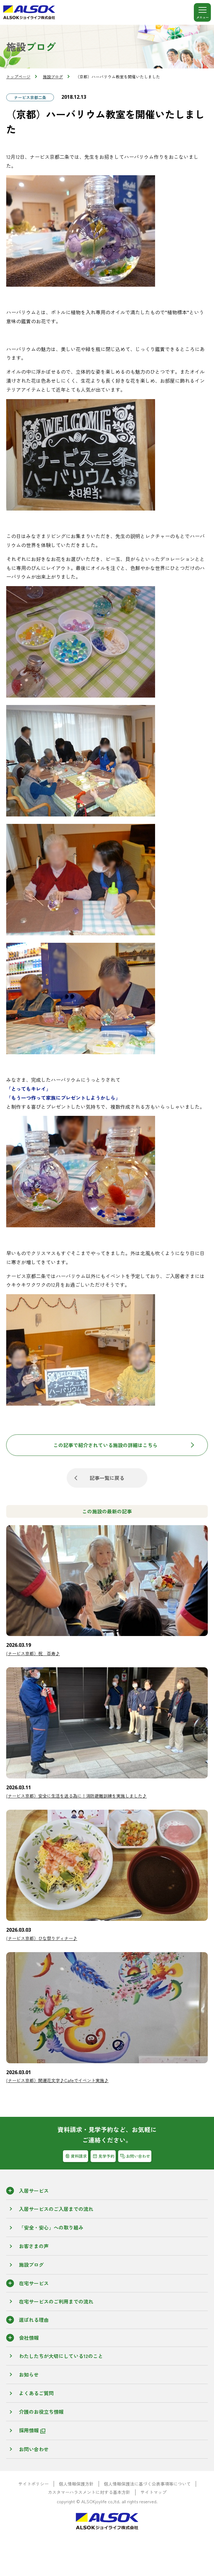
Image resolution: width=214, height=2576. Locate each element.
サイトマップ (153, 2492)
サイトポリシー (33, 2484)
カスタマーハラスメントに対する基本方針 (89, 2492)
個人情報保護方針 (76, 2484)
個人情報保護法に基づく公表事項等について (147, 2484)
